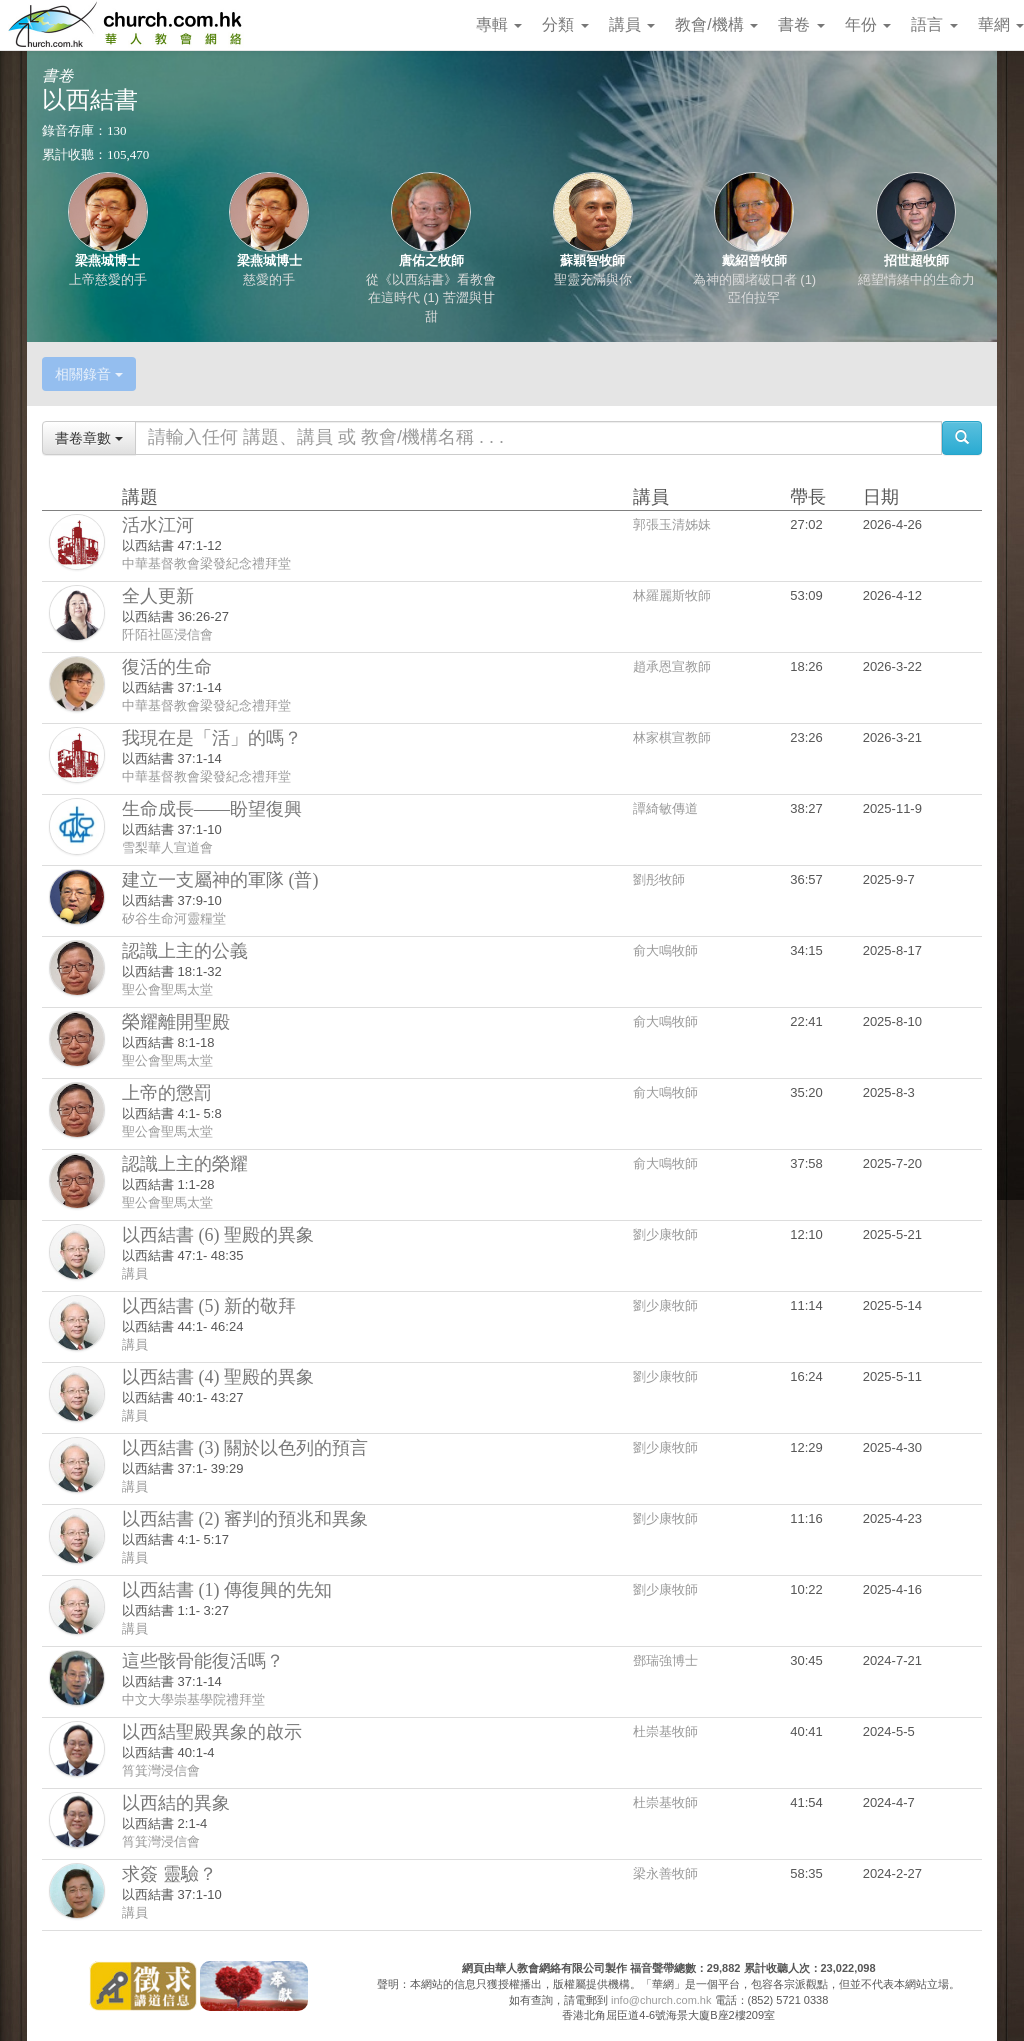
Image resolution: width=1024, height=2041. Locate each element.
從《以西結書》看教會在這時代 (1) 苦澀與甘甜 (431, 298)
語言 (934, 24)
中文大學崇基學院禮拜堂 (193, 1699)
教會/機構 (716, 24)
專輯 (499, 24)
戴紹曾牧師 (754, 260)
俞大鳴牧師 (665, 950)
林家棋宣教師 (672, 737)
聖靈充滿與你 (593, 279)
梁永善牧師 (665, 1873)
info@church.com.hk (661, 2000)
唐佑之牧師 (431, 260)
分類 (565, 24)
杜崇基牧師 (665, 1731)
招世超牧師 (916, 260)
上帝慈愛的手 (108, 279)
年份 (868, 24)
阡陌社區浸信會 (167, 634)
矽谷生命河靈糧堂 (174, 918)
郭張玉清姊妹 (672, 524)
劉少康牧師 (665, 1234)
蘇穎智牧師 (592, 260)
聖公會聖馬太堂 (167, 989)
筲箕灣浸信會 (161, 1770)
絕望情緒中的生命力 (916, 279)
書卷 (801, 24)
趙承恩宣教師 (672, 666)
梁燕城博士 (107, 260)
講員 (632, 24)
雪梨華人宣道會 (167, 847)
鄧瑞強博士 (665, 1660)
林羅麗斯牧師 (672, 595)
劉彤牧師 (659, 879)
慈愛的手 (269, 279)
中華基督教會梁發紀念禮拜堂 (206, 563)
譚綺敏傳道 (665, 808)
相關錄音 (89, 374)
